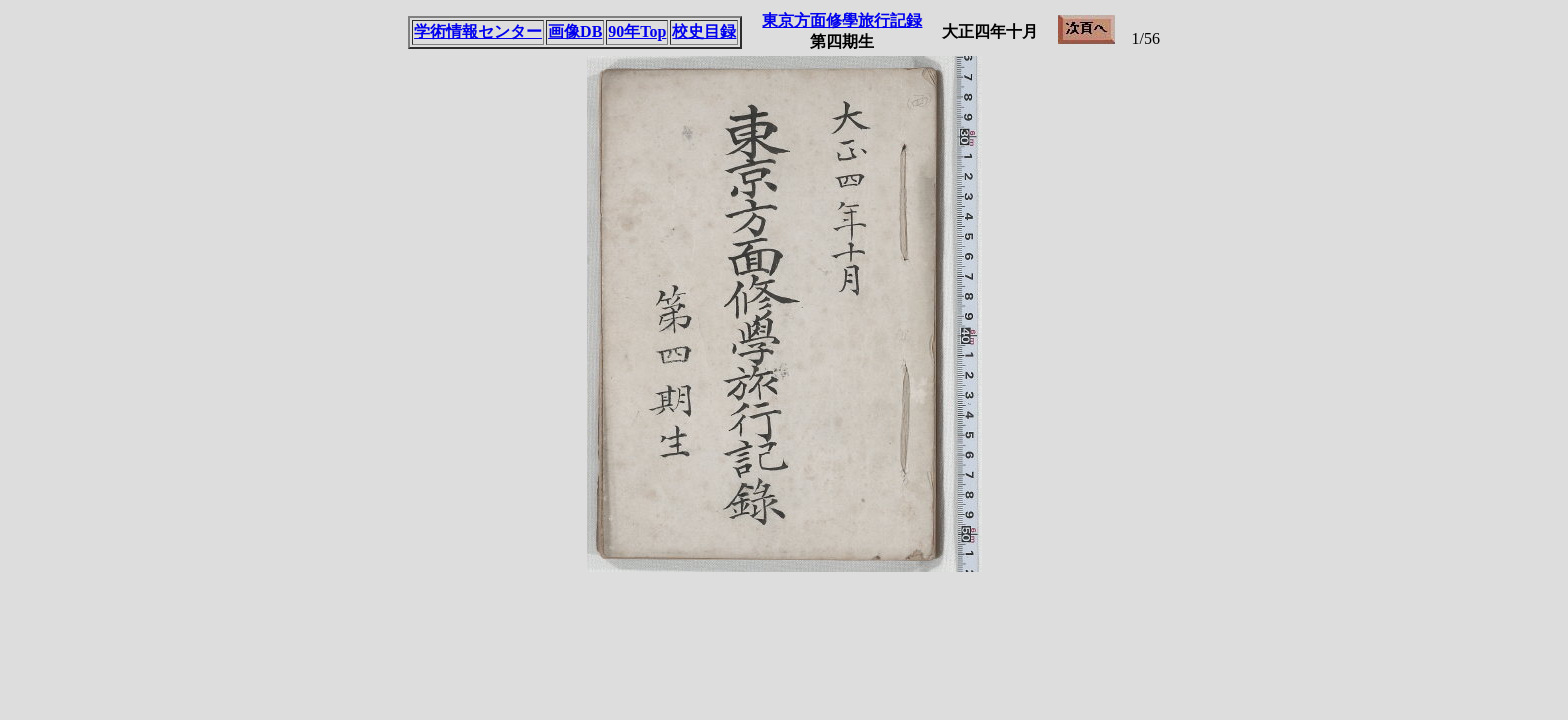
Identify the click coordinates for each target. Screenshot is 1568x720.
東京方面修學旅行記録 (842, 20)
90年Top (637, 31)
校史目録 (704, 31)
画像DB (575, 31)
